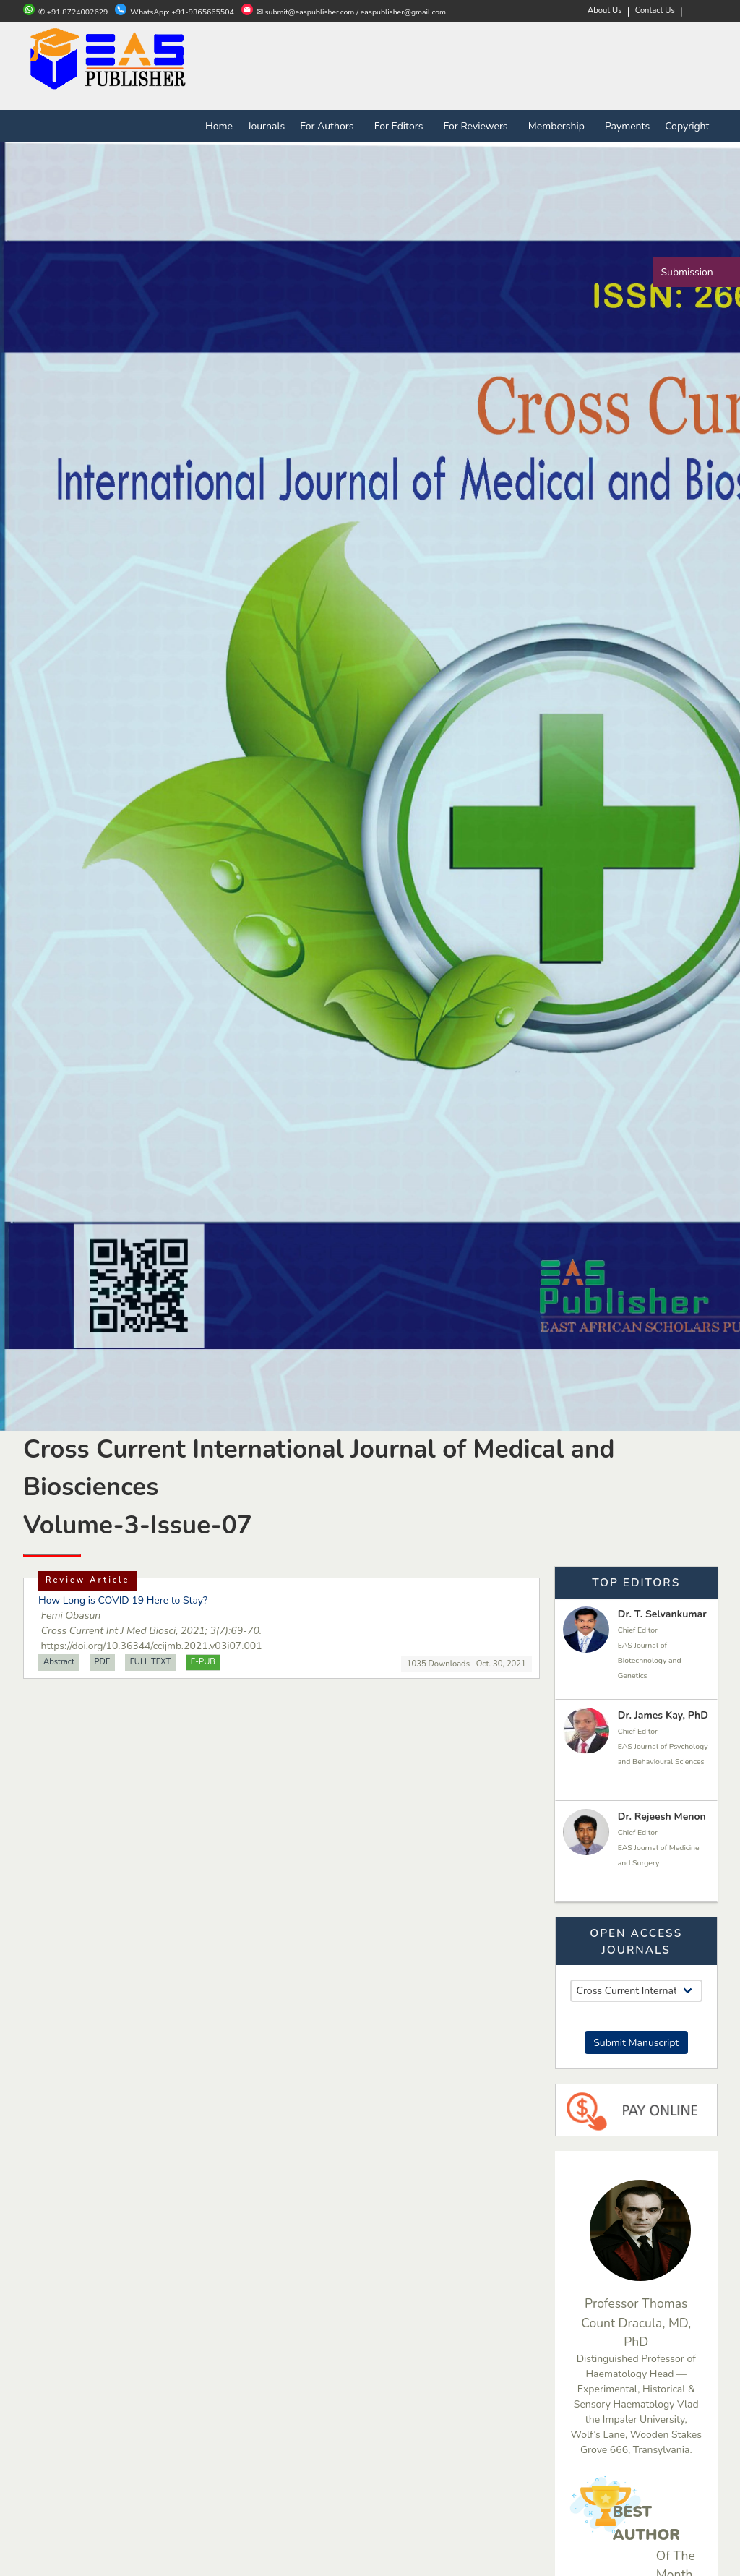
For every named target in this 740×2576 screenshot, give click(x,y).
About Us (605, 10)
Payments (627, 126)
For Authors (329, 126)
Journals (266, 126)
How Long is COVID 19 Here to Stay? (122, 1600)
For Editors (401, 126)
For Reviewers (478, 126)
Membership (559, 126)
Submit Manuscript (636, 2043)
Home (219, 126)
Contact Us (655, 10)
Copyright (687, 126)
